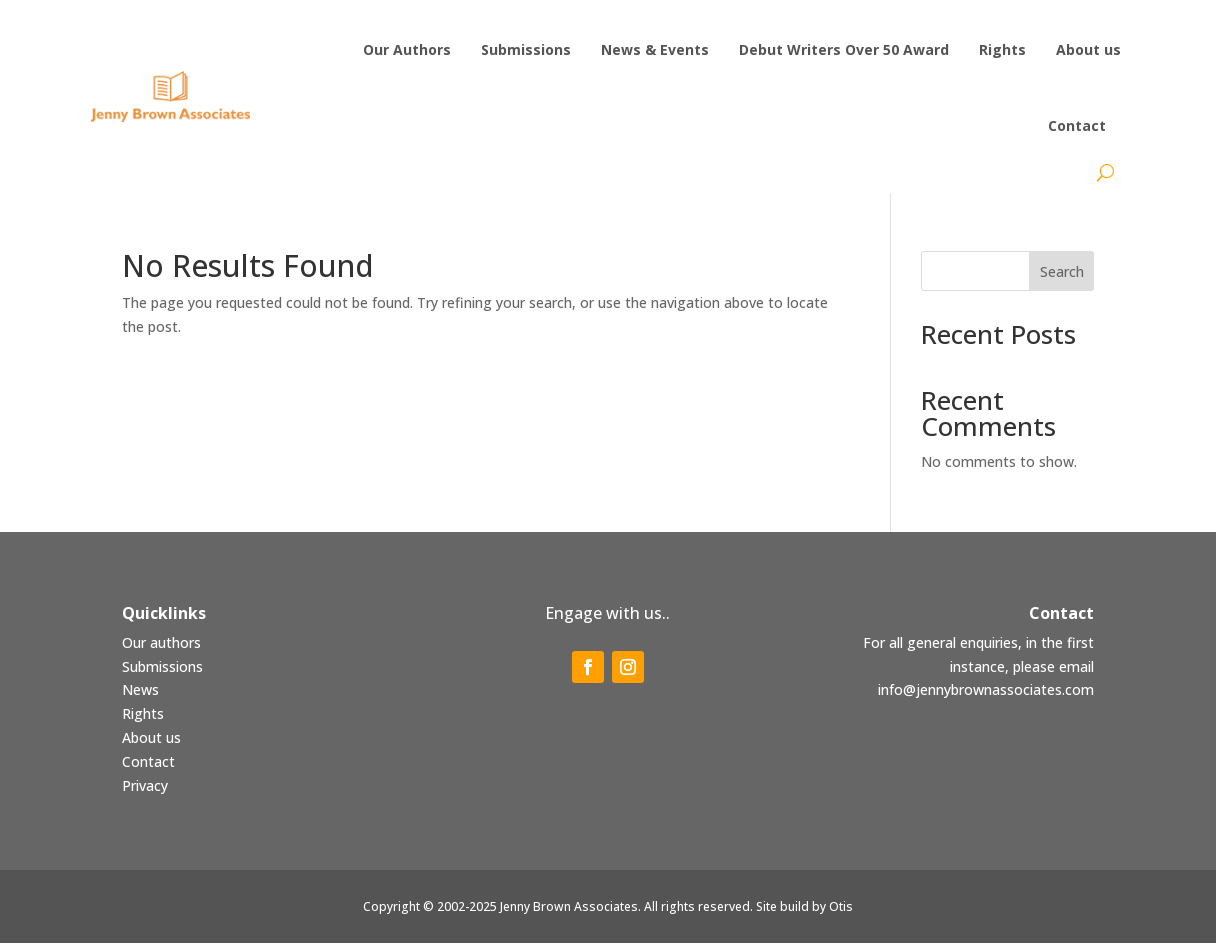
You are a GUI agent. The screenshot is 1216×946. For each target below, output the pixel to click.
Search (1062, 274)
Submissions (162, 669)
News (140, 692)
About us (151, 740)
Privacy (145, 788)
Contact (148, 764)
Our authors (161, 645)
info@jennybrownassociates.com (986, 692)
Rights (143, 716)
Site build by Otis (804, 909)
